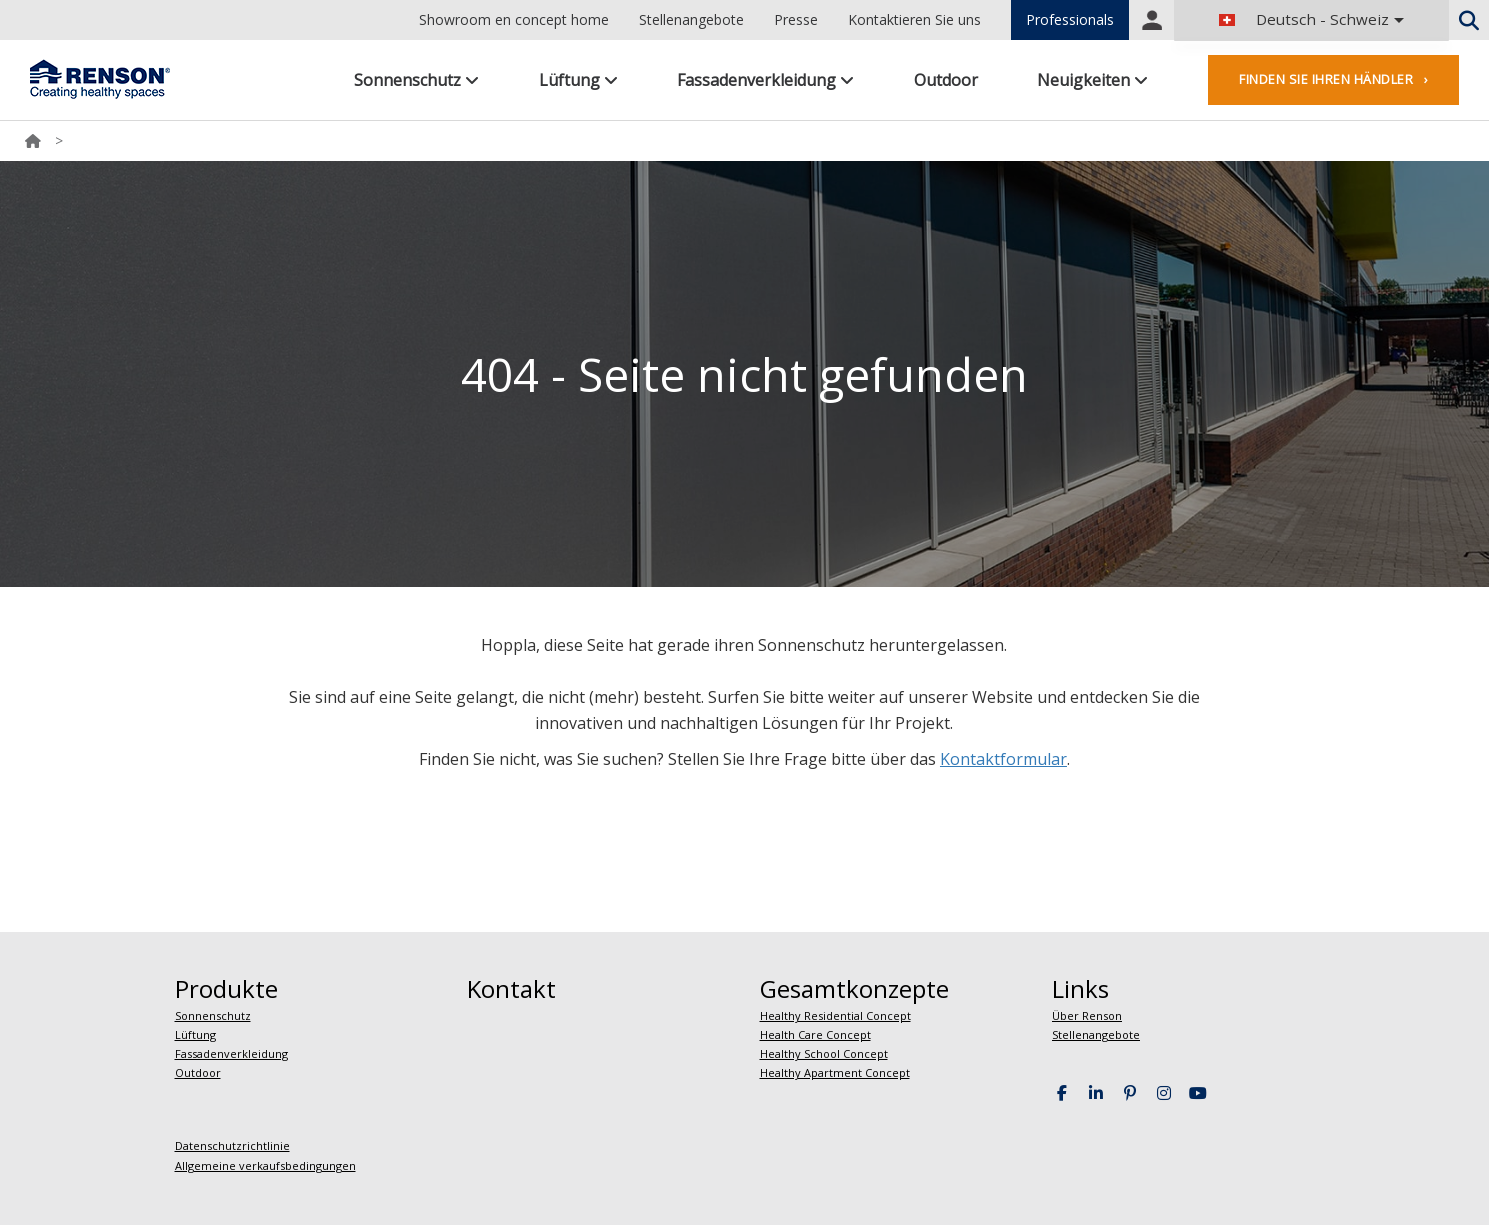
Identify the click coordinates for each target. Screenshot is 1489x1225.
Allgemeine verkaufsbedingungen (265, 1165)
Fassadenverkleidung (765, 80)
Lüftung (578, 80)
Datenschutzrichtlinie (232, 1145)
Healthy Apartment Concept (835, 1072)
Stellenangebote (691, 19)
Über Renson (1087, 1015)
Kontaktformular (1003, 759)
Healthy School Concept (824, 1053)
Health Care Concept (815, 1034)
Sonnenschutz (416, 80)
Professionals (1070, 19)
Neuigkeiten (1092, 80)
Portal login (1152, 20)
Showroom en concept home (514, 19)
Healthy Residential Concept (835, 1015)
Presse (796, 19)
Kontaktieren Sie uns (914, 19)
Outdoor (946, 80)
